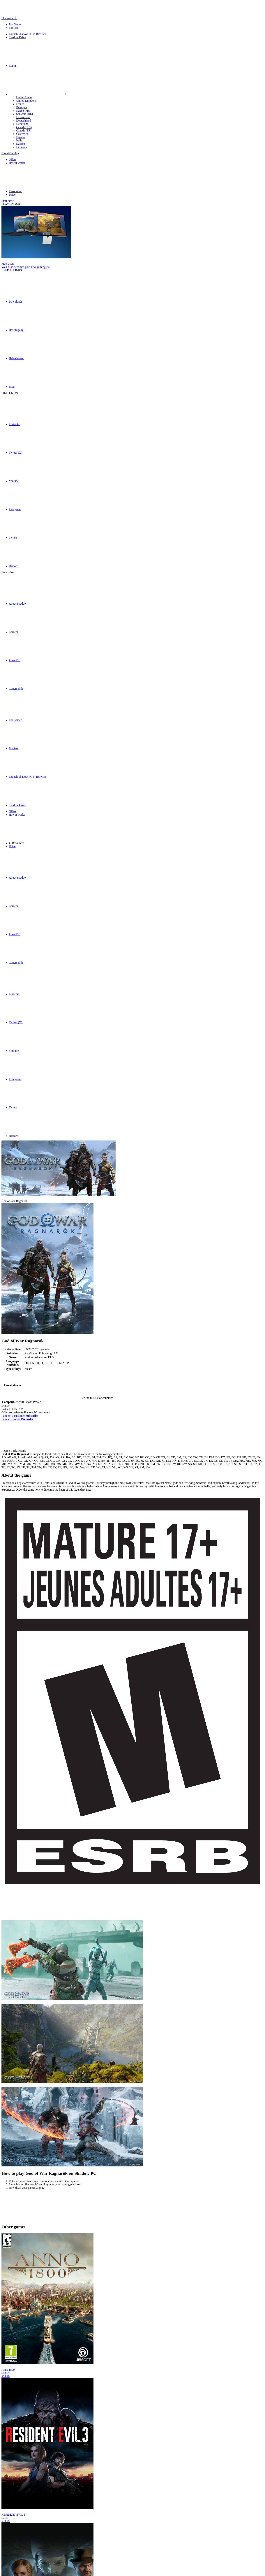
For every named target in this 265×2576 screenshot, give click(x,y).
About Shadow (45, 603)
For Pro (13, 27)
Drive (12, 194)
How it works (17, 162)
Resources (43, 191)
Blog (39, 386)
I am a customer (17, 1419)
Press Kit (42, 660)
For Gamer (15, 24)
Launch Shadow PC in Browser (27, 34)
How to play (44, 329)
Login (40, 65)
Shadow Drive (17, 37)
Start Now (7, 200)
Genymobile (44, 688)
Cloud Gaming (10, 153)
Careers (41, 632)
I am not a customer (19, 1415)
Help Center (44, 358)
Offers (12, 159)
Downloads (43, 301)
